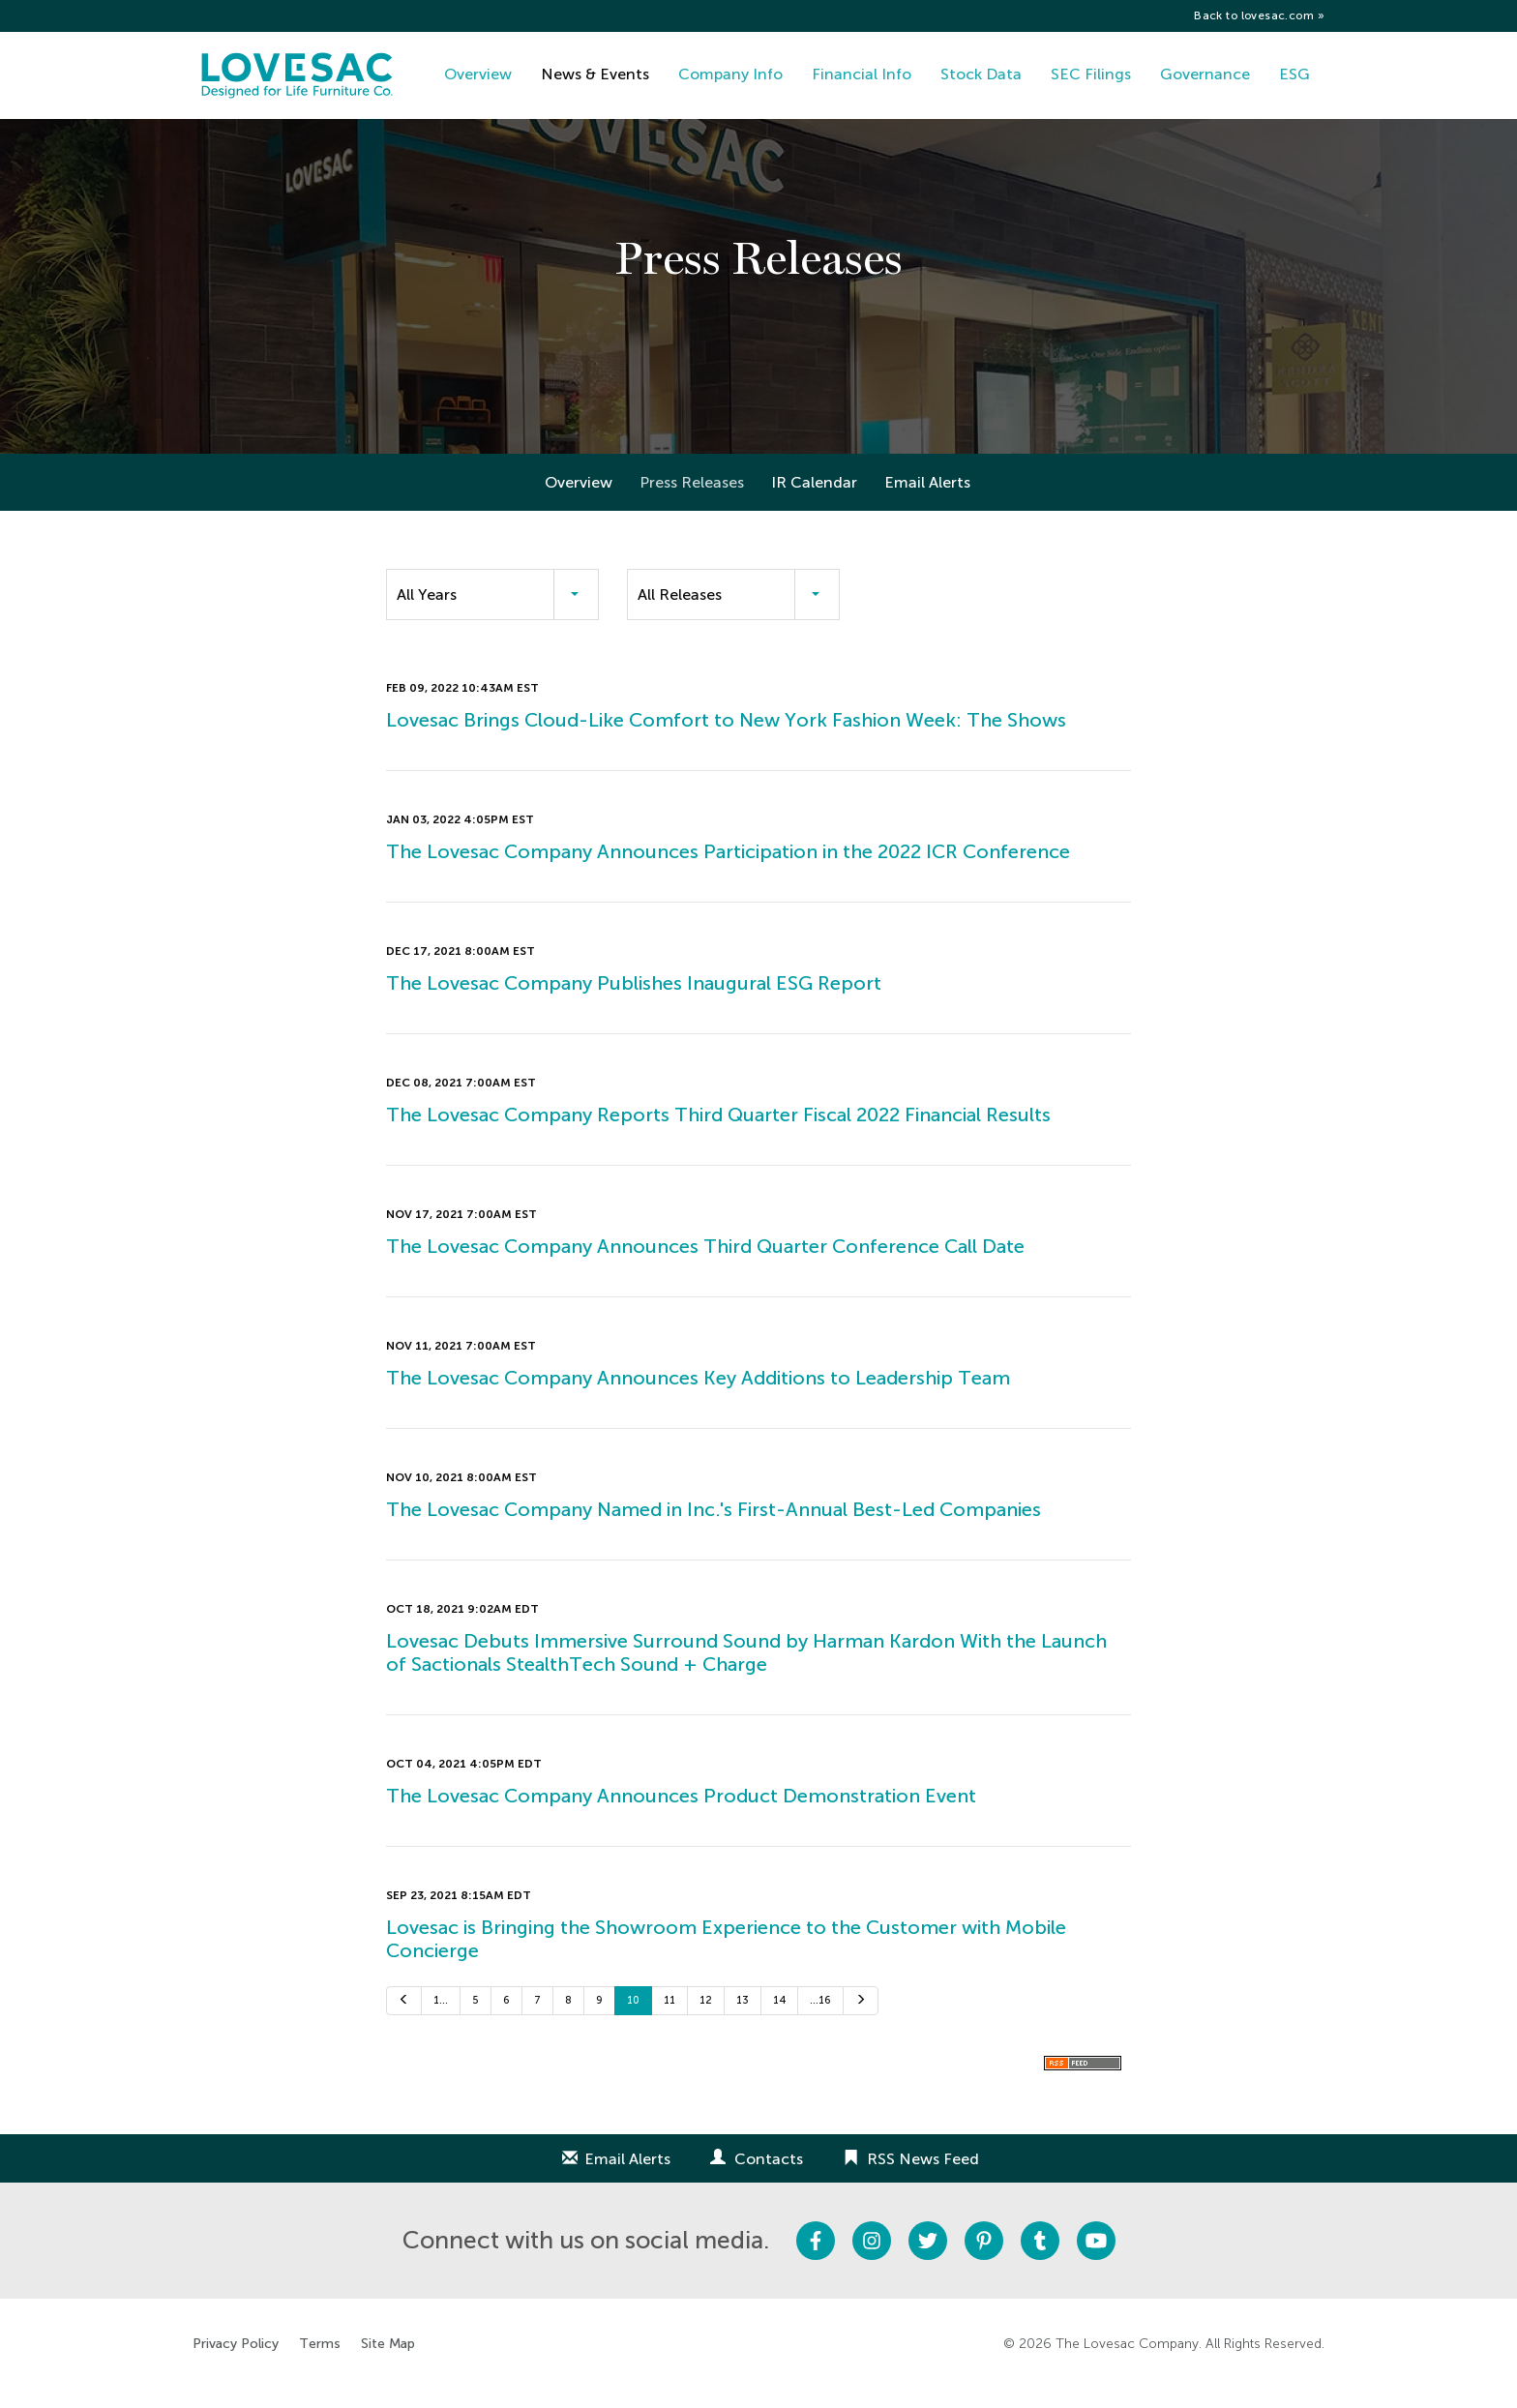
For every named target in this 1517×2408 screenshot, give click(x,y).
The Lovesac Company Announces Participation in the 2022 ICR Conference (728, 870)
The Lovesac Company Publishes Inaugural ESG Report (633, 1002)
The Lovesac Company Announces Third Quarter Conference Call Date (705, 1265)
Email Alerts (927, 501)
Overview (478, 74)
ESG (1294, 74)
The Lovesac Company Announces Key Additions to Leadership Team (698, 1397)
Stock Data (981, 74)
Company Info (730, 74)
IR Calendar (814, 501)
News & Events (595, 74)
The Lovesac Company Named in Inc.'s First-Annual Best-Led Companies (713, 1528)
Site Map (388, 2362)
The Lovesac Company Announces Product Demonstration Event (681, 1815)
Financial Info (861, 74)
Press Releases (692, 501)
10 (633, 2019)
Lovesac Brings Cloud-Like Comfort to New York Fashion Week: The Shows (726, 739)
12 (705, 2019)
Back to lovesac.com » (1259, 15)
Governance (1205, 74)
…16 (820, 2019)
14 (779, 2019)
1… (440, 2019)
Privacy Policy (236, 2362)
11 (669, 2019)
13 (742, 2019)
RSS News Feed (923, 2177)
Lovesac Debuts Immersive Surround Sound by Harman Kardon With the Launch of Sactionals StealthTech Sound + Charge (746, 1672)
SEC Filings (1091, 74)
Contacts (768, 2177)
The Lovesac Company (1127, 2362)
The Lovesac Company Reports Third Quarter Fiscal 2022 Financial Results (718, 1133)
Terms (320, 2362)
